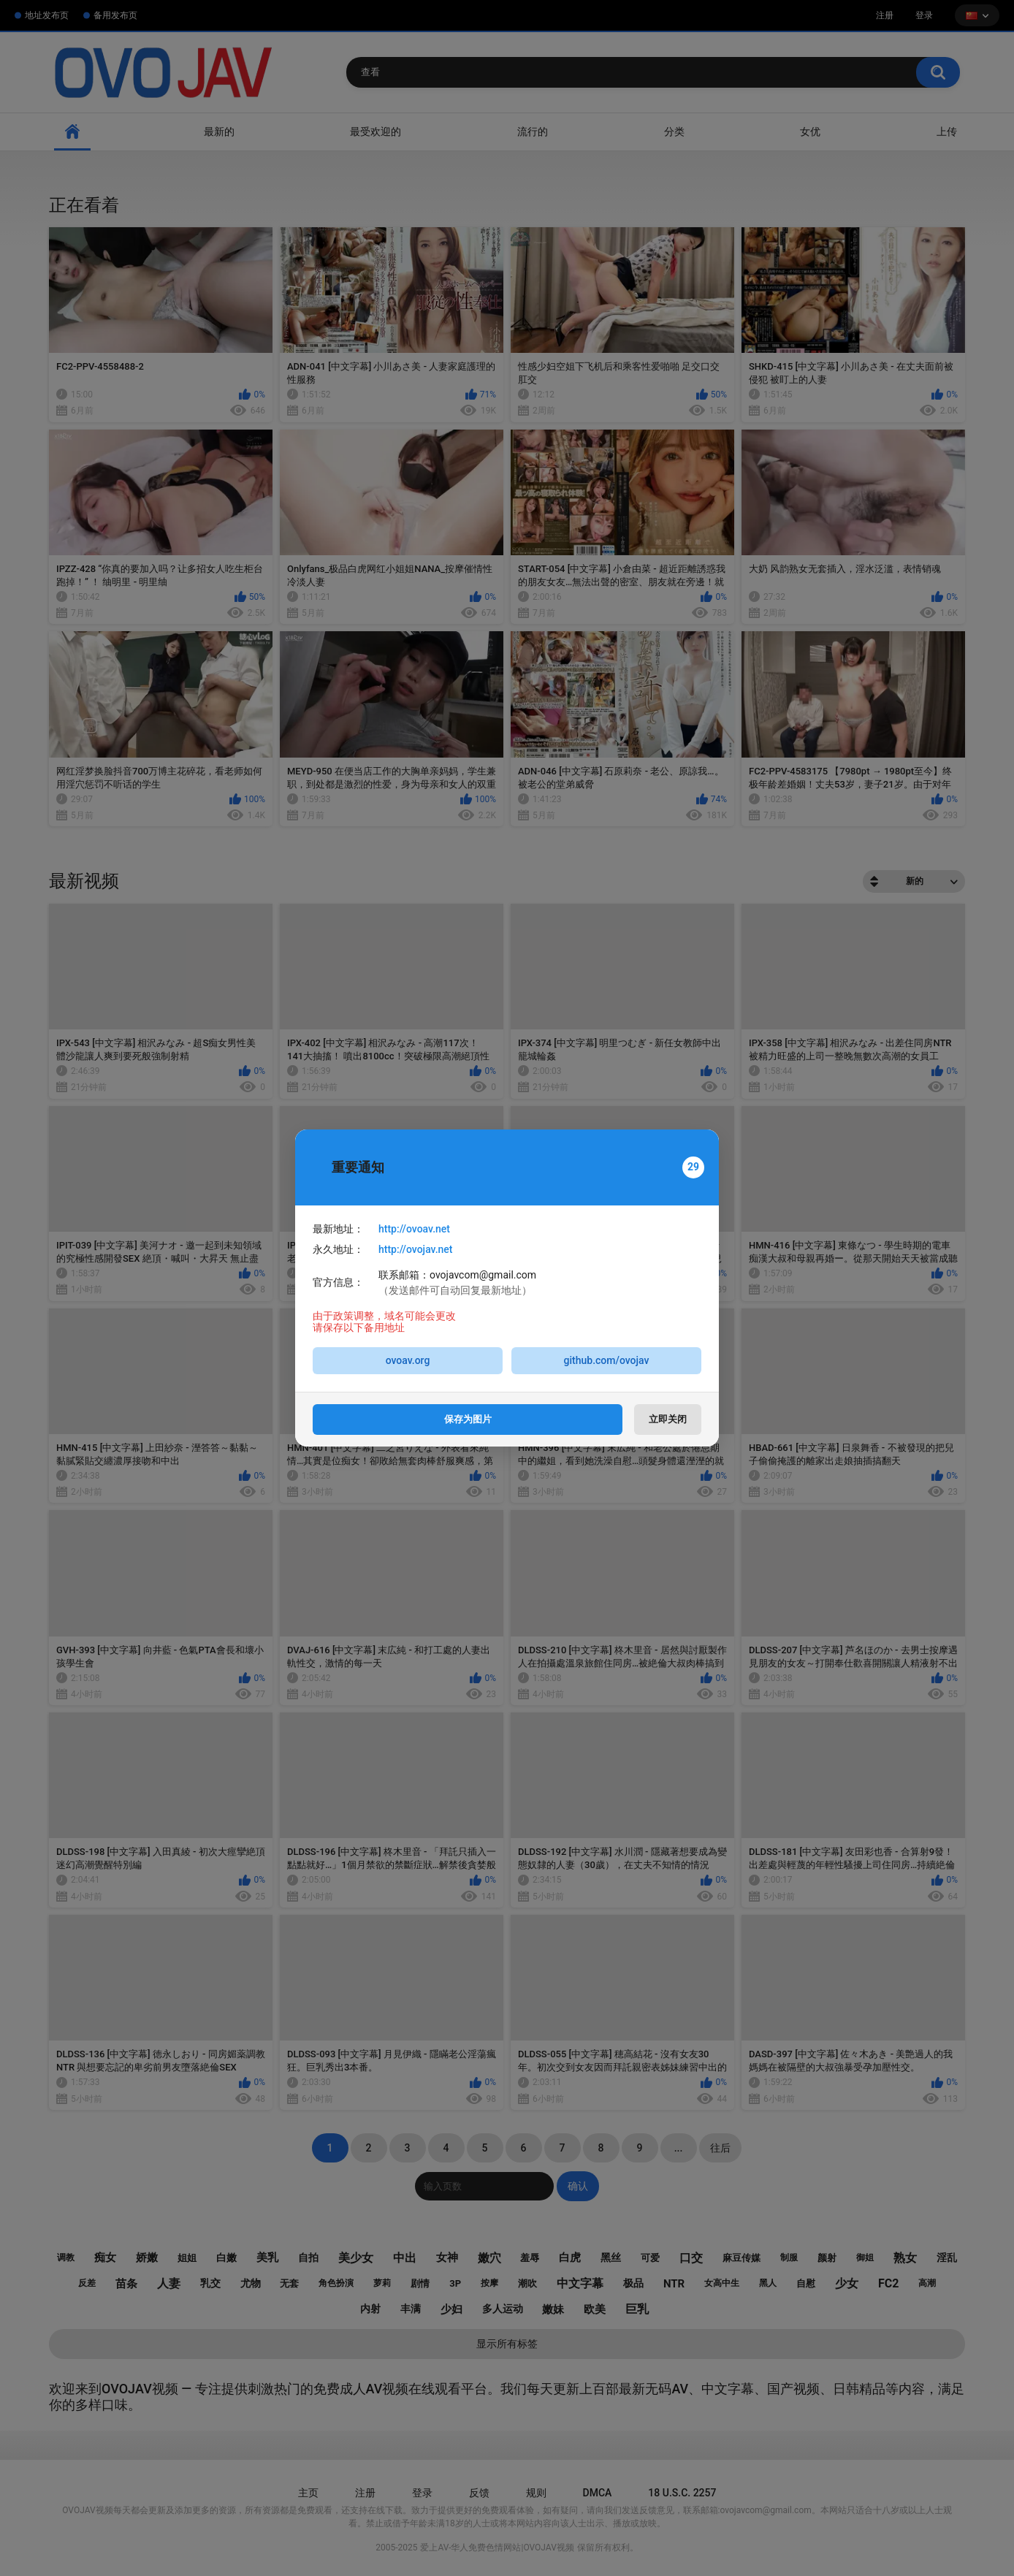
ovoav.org (408, 1360)
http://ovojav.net (415, 1249)
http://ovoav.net (414, 1229)
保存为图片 (468, 1419)
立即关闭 (668, 1419)
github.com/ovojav (606, 1360)
